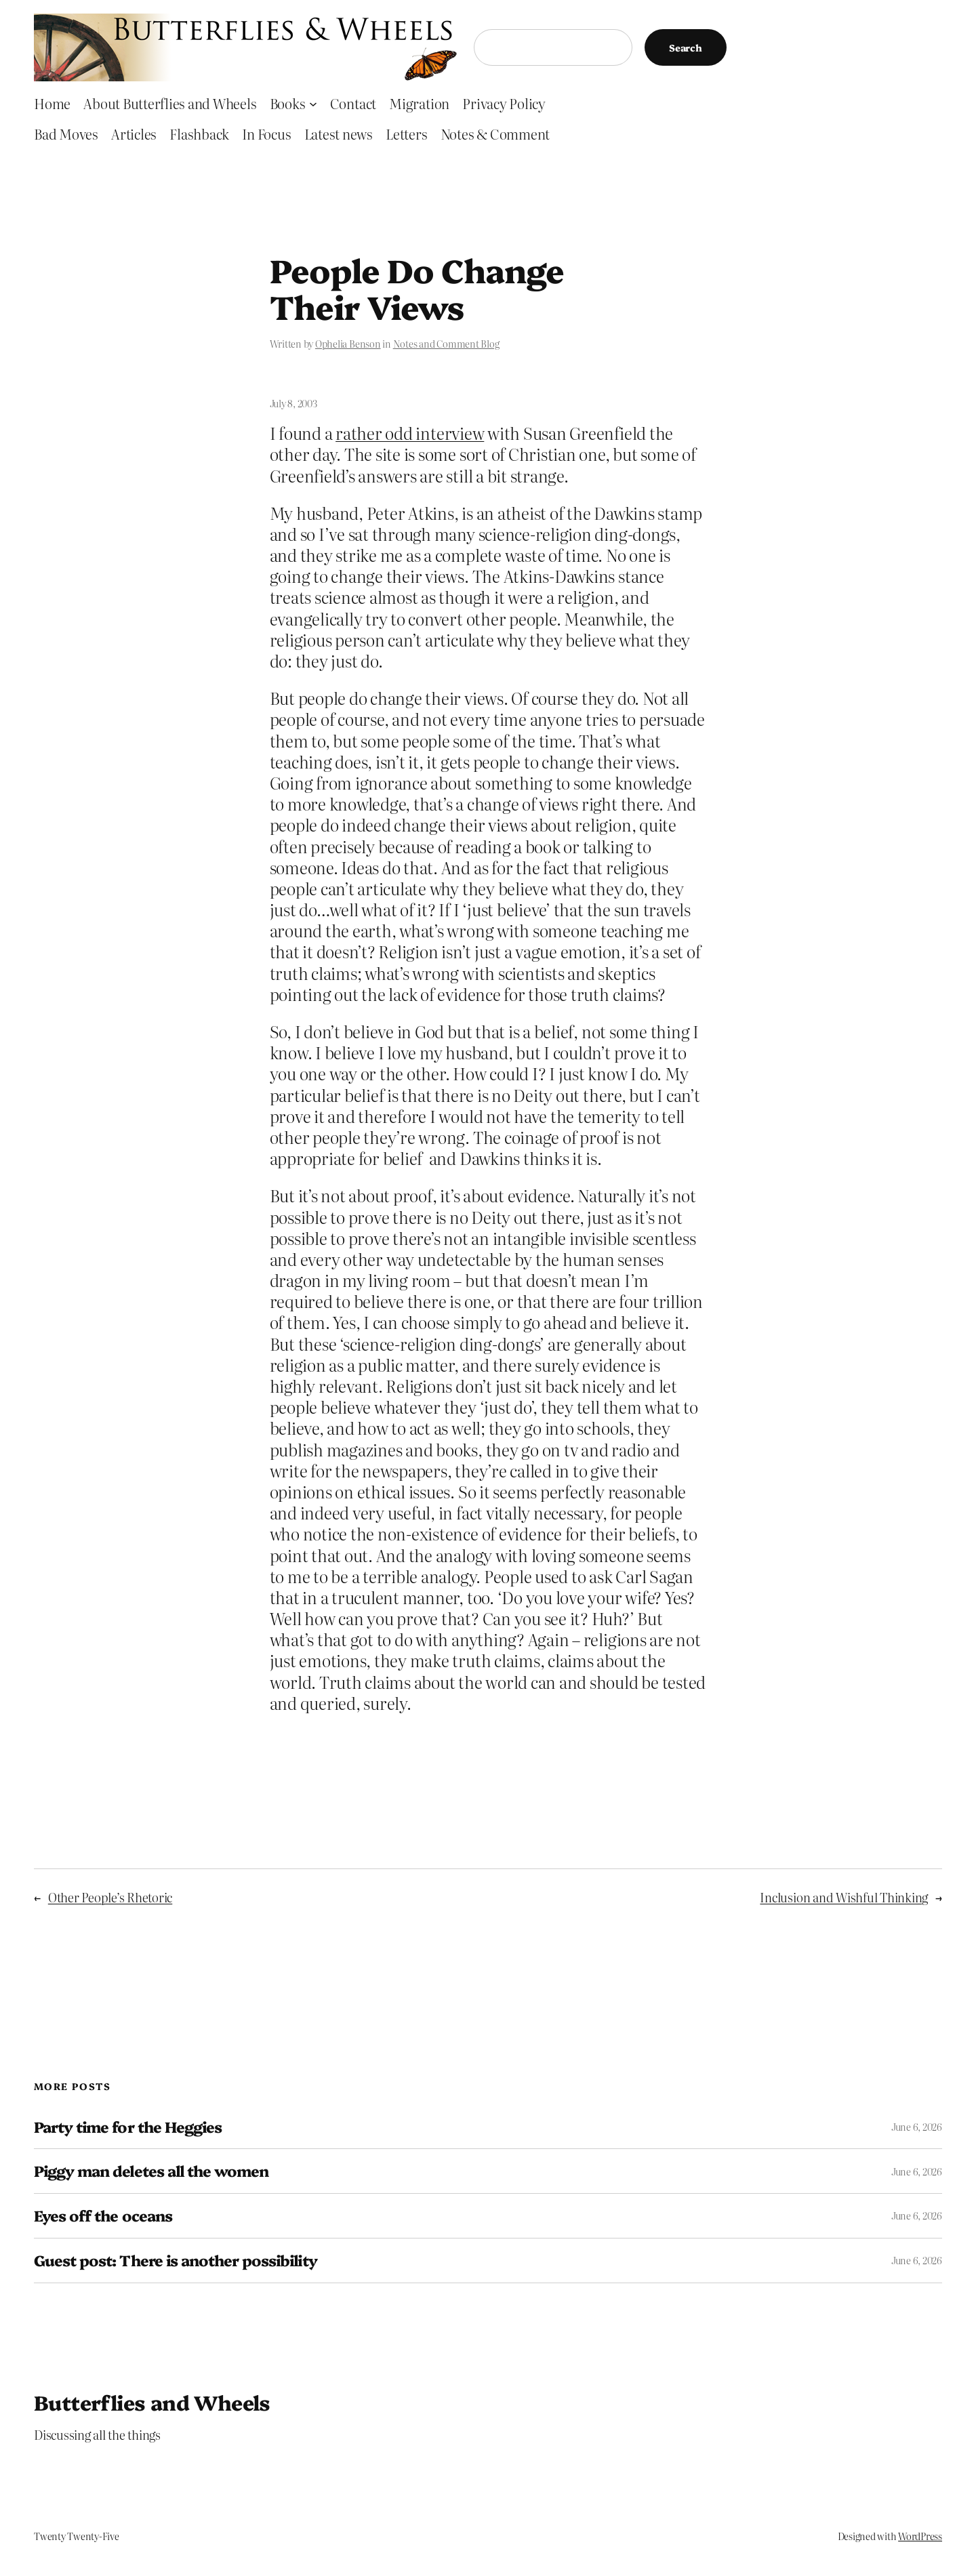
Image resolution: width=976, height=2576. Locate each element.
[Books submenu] (313, 103)
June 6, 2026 (916, 2126)
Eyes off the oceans (103, 2215)
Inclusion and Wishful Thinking (844, 1897)
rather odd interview (410, 433)
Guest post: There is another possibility (175, 2260)
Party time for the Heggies (128, 2127)
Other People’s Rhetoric (110, 1897)
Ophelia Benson (348, 343)
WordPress (920, 2536)
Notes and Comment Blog (446, 343)
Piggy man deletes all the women (151, 2171)
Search (685, 47)
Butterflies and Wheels (152, 2402)
